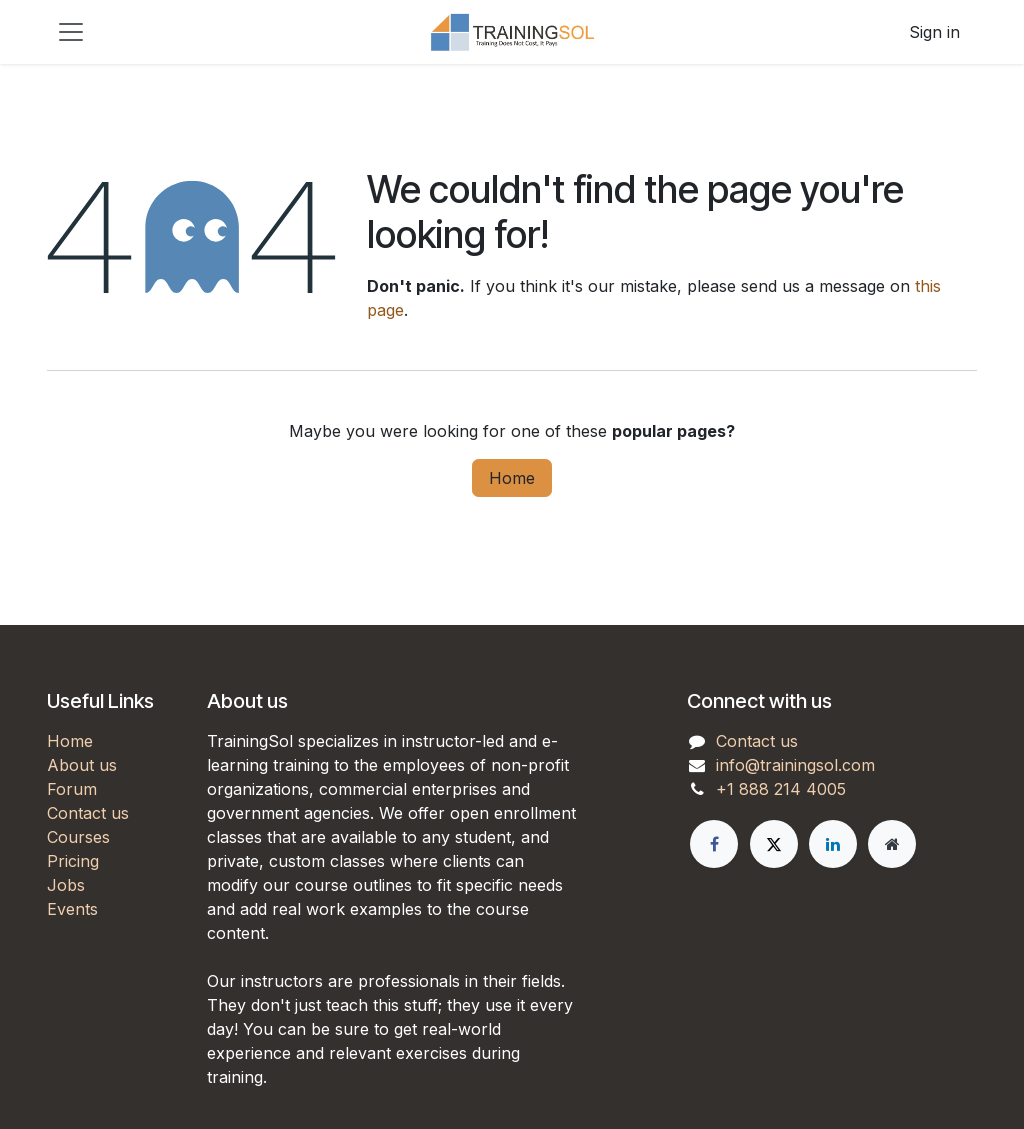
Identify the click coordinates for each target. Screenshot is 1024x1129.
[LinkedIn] (833, 844)
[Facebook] (714, 844)
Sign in (934, 32)
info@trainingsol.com (795, 765)
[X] (774, 844)
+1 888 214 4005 (781, 789)
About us (82, 765)
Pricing (73, 861)
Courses (78, 837)
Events (72, 909)
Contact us (88, 813)
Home (512, 478)
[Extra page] (892, 844)
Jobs (66, 885)
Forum (72, 789)
